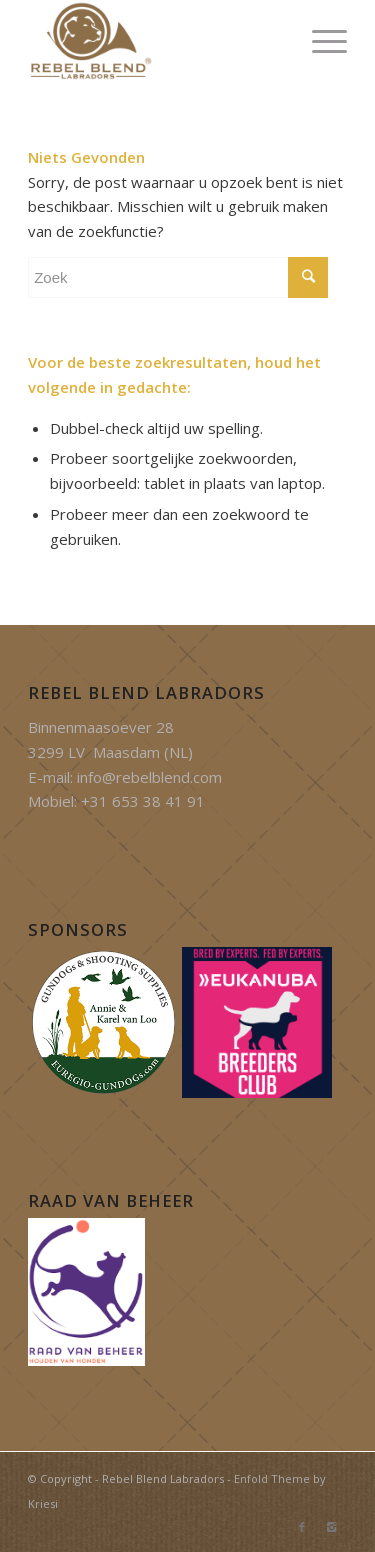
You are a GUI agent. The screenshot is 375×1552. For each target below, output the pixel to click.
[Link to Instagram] (332, 1527)
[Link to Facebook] (302, 1527)
